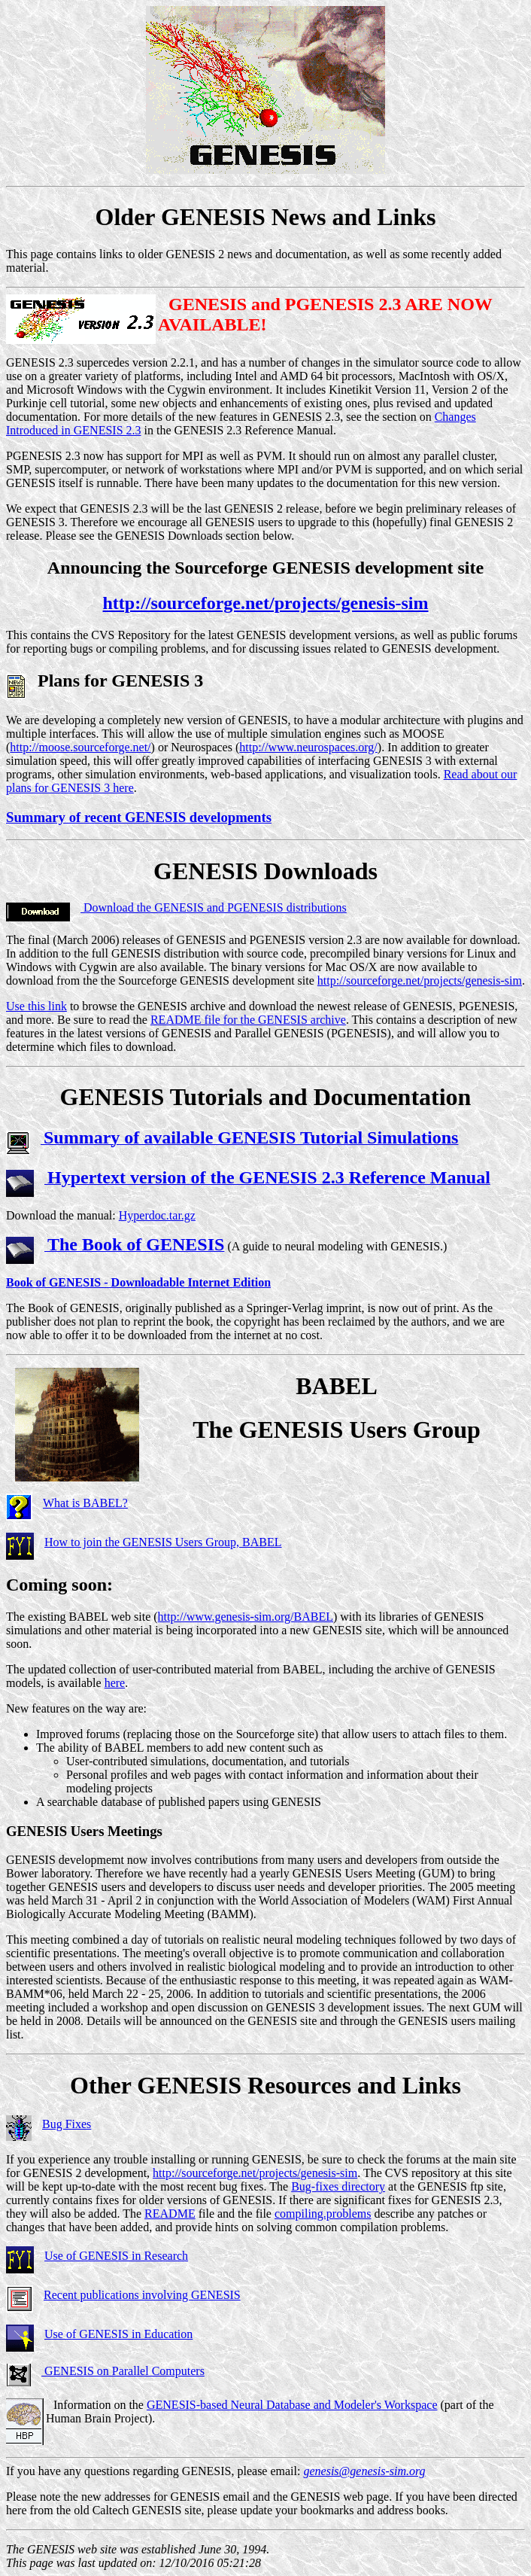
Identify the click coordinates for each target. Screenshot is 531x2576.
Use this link (36, 1006)
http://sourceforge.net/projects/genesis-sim (265, 603)
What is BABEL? (85, 1503)
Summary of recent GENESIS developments (139, 817)
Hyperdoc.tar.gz (157, 1215)
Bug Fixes (66, 2124)
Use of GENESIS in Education (118, 2334)
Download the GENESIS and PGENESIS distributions (213, 907)
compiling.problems (323, 2213)
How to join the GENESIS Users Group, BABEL (163, 1542)
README (170, 2213)
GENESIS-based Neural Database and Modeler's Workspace (292, 2404)
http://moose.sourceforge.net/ (80, 747)
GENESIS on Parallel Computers (123, 2370)
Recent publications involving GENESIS (142, 2294)
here (115, 1682)
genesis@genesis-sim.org (364, 2471)
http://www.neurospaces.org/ (308, 747)
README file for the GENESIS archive (248, 1019)
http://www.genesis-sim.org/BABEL (245, 1616)
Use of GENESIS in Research (116, 2255)
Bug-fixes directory (338, 2186)
